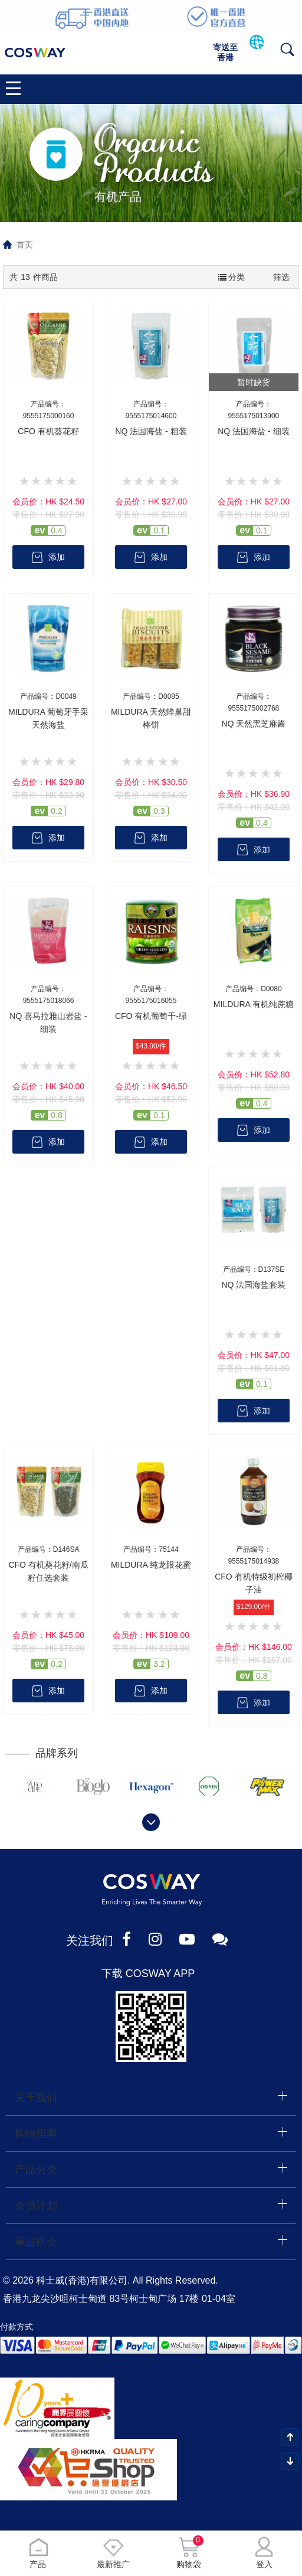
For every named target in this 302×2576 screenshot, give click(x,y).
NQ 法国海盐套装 (253, 1284)
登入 (264, 2552)
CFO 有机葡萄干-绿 (151, 1016)
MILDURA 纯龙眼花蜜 (151, 1564)
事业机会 (36, 2242)
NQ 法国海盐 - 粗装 (150, 431)
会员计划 (36, 2206)
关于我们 (36, 2097)
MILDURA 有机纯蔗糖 (254, 1004)
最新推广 (113, 2552)
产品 (38, 2552)
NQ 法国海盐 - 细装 (253, 431)
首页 (25, 244)
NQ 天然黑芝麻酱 (253, 723)
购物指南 (36, 2133)
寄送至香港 (225, 52)
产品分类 (36, 2170)
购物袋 (188, 2552)
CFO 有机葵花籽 (48, 431)
